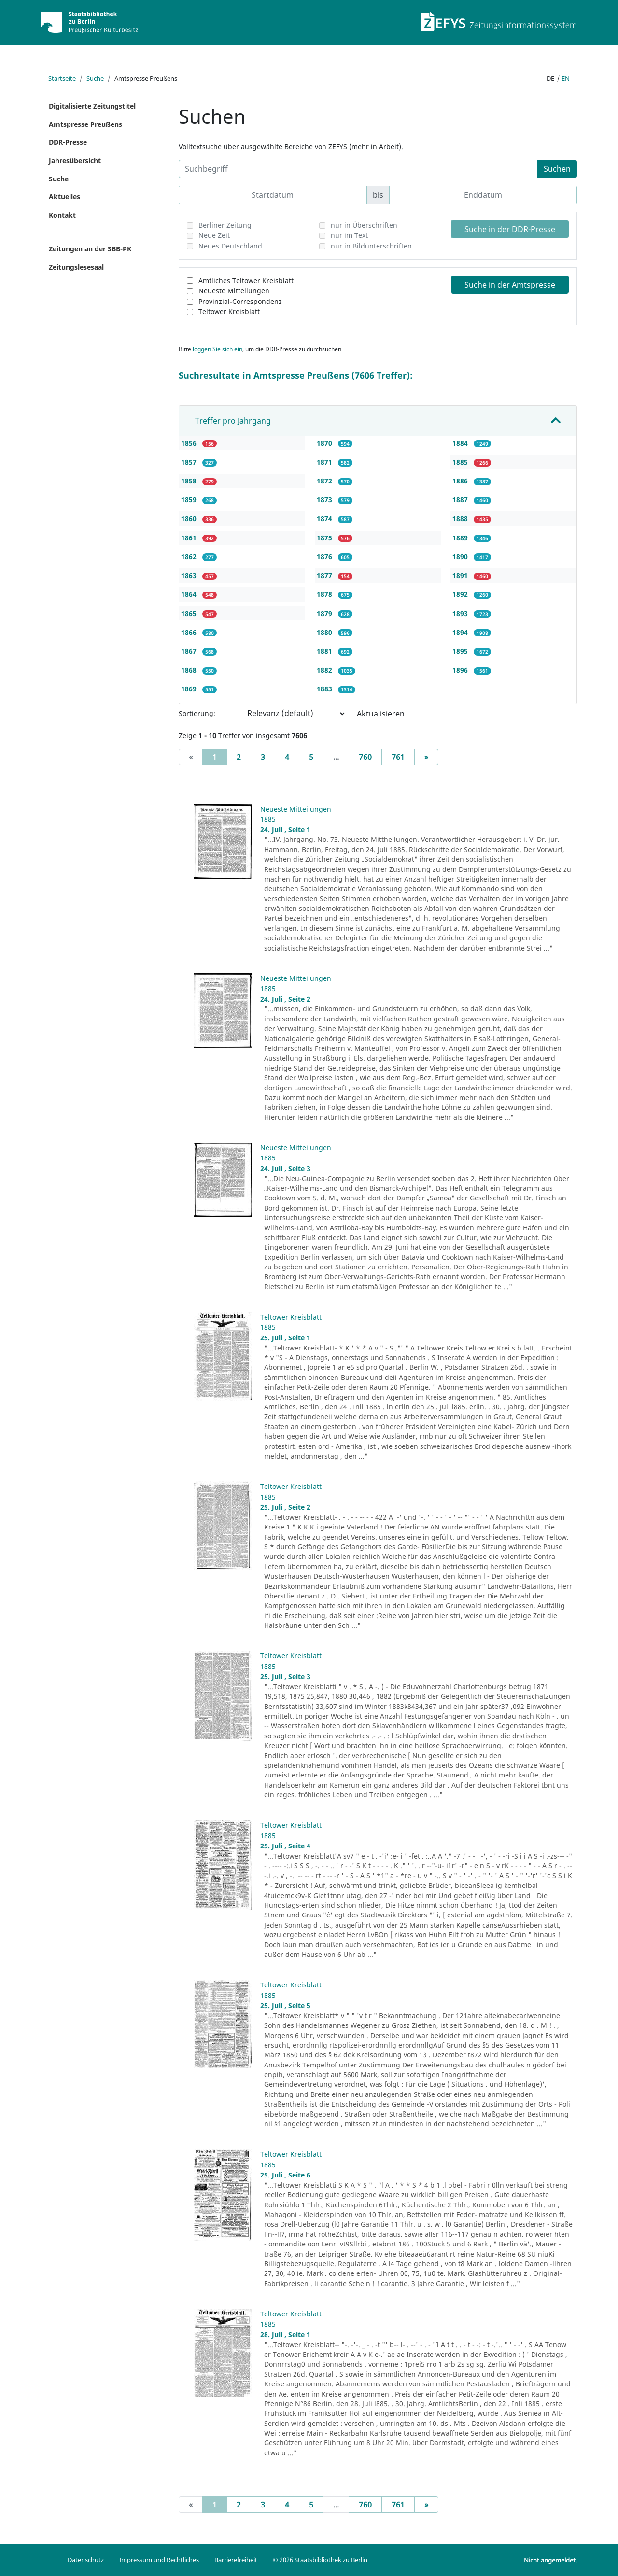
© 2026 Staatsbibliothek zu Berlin (320, 2559)
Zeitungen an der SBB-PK (90, 248)
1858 (189, 480)
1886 (461, 480)
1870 (325, 443)
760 (365, 757)
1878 (325, 594)
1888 (461, 518)
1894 (461, 632)
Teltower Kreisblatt (229, 311)
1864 (189, 594)
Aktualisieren (381, 713)
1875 (325, 537)
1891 (461, 575)
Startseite (62, 78)
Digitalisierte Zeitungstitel (92, 105)
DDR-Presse (68, 142)
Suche (95, 78)
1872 (325, 480)
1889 (461, 537)
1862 (189, 556)
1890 (461, 556)
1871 (325, 462)
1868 (189, 670)
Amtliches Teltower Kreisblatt (246, 280)
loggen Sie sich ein (217, 349)
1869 (189, 688)
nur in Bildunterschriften (371, 245)
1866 (189, 632)
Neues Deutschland (230, 245)
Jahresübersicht (75, 160)
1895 (461, 651)
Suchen (557, 169)
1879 (325, 613)
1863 (189, 575)
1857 (189, 462)
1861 (189, 537)
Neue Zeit (214, 235)
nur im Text (349, 235)
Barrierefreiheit (235, 2559)
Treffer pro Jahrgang (233, 420)
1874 (325, 518)
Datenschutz (86, 2559)
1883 (325, 688)
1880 (325, 632)
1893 (461, 613)
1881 (325, 651)
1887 (461, 499)
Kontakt (62, 215)
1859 (189, 499)
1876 (325, 556)
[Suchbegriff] (358, 169)
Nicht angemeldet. (550, 2560)
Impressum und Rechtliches (159, 2559)
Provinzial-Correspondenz (240, 301)
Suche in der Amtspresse (509, 284)
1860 (189, 518)
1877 (325, 575)
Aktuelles (64, 196)
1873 (325, 499)
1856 (189, 443)
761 (398, 757)
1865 (189, 613)
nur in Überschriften (364, 225)
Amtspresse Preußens (85, 124)
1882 (325, 670)
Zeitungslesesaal (76, 267)
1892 (461, 594)
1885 (461, 462)
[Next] (426, 757)
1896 (461, 670)
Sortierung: (197, 713)
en (566, 78)
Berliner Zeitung (225, 225)
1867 (189, 651)
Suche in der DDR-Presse (509, 229)
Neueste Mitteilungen (233, 290)
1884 (461, 443)
